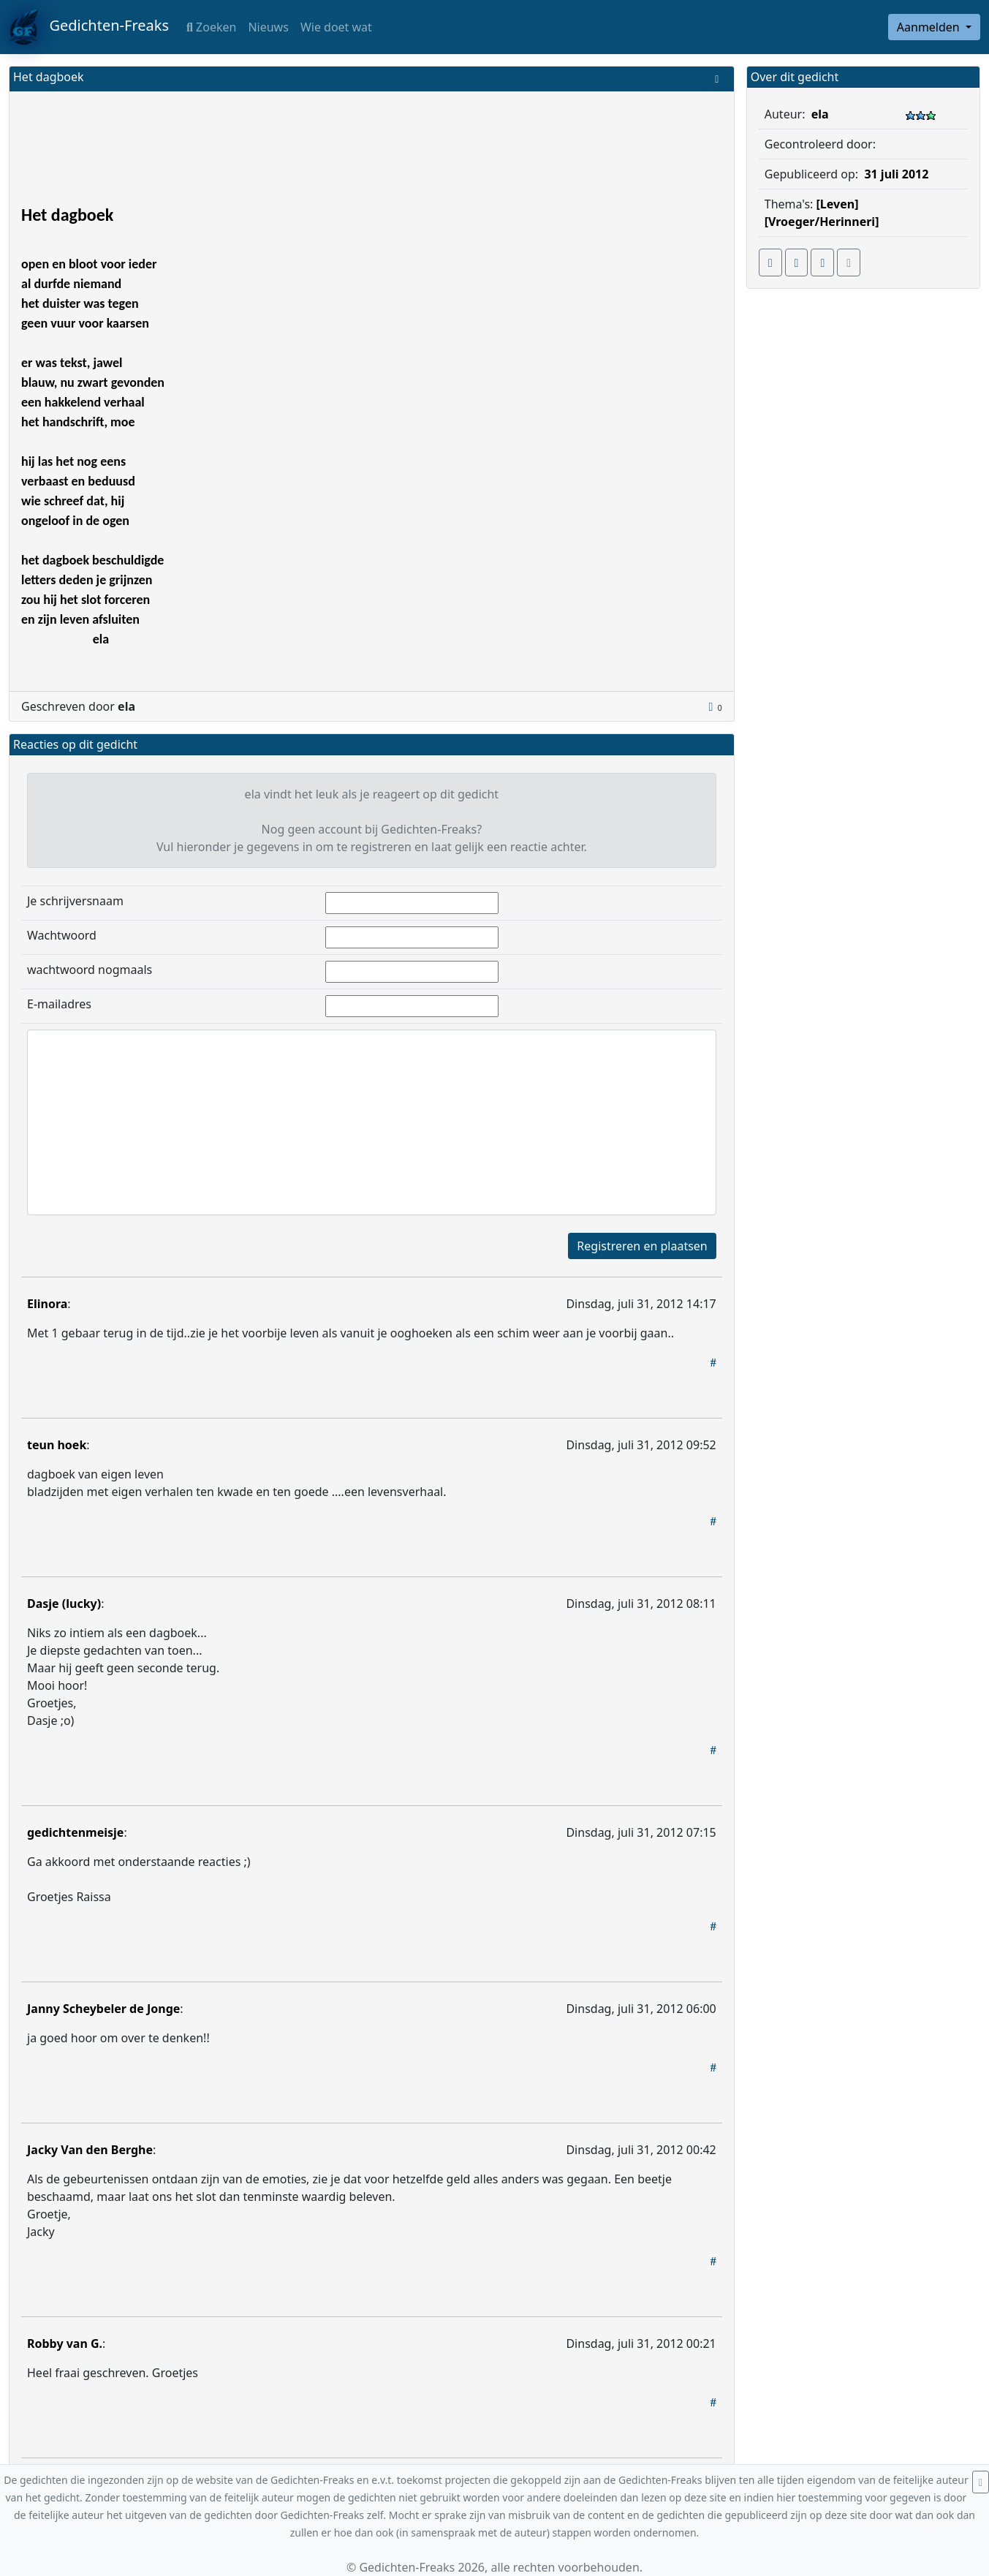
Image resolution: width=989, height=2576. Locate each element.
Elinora (47, 1304)
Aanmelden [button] (930, 27)
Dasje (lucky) (64, 1603)
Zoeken (211, 27)
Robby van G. (64, 2343)
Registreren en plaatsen (642, 1246)
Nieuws (268, 27)
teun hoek (56, 1445)
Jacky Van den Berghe (90, 2150)
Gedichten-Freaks (89, 27)
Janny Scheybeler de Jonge (103, 2009)
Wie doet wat (336, 27)
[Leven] (837, 204)
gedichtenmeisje (75, 1832)
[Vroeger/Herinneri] (822, 222)
